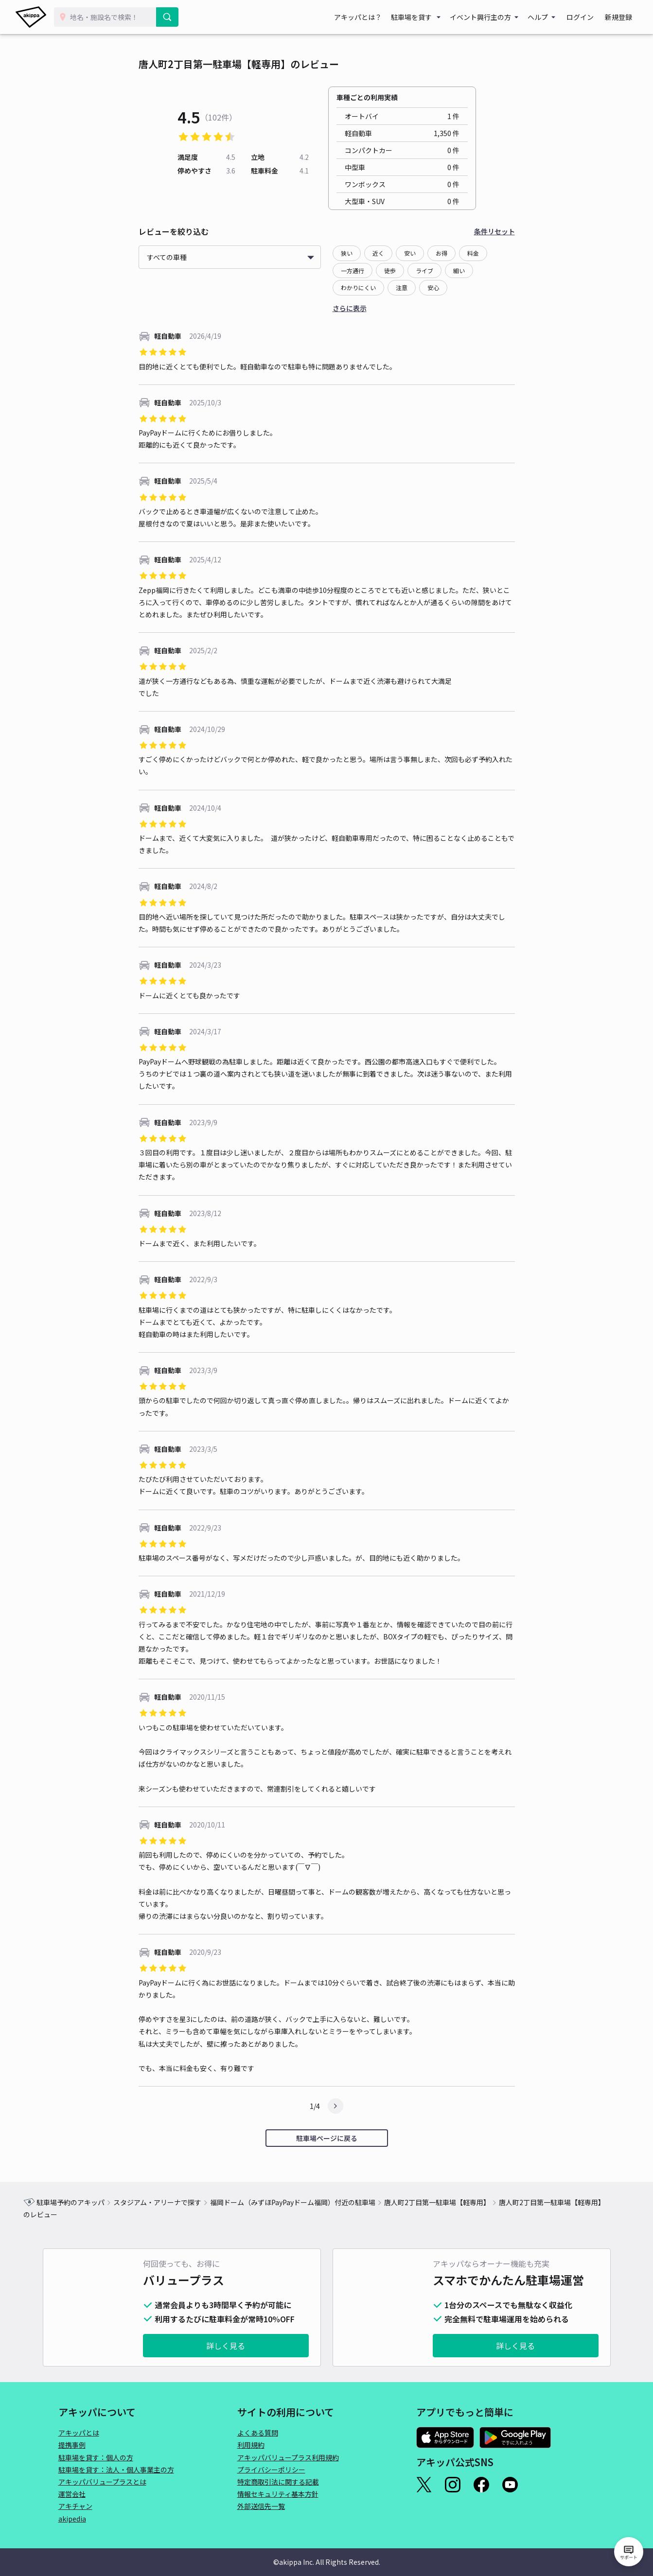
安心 (433, 287)
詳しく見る (225, 2345)
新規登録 (620, 17)
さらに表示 (350, 308)
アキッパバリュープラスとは (102, 2482)
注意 (401, 287)
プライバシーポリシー (271, 2469)
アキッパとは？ (366, 17)
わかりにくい (358, 287)
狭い (347, 253)
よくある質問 (257, 2432)
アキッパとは (78, 2432)
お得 (441, 253)
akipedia (72, 2519)
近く (378, 253)
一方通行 (352, 270)
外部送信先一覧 (261, 2506)
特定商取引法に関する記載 (278, 2482)
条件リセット (494, 231)
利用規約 (251, 2445)
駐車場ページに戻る (326, 2138)
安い (410, 253)
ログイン (585, 17)
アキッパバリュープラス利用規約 (288, 2457)
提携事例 (72, 2445)
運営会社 (72, 2494)
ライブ (424, 270)
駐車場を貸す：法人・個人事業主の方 (116, 2469)
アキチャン (75, 2506)
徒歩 (390, 270)
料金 (473, 253)
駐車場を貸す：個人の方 (95, 2457)
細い (459, 270)
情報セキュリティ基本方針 (277, 2494)
